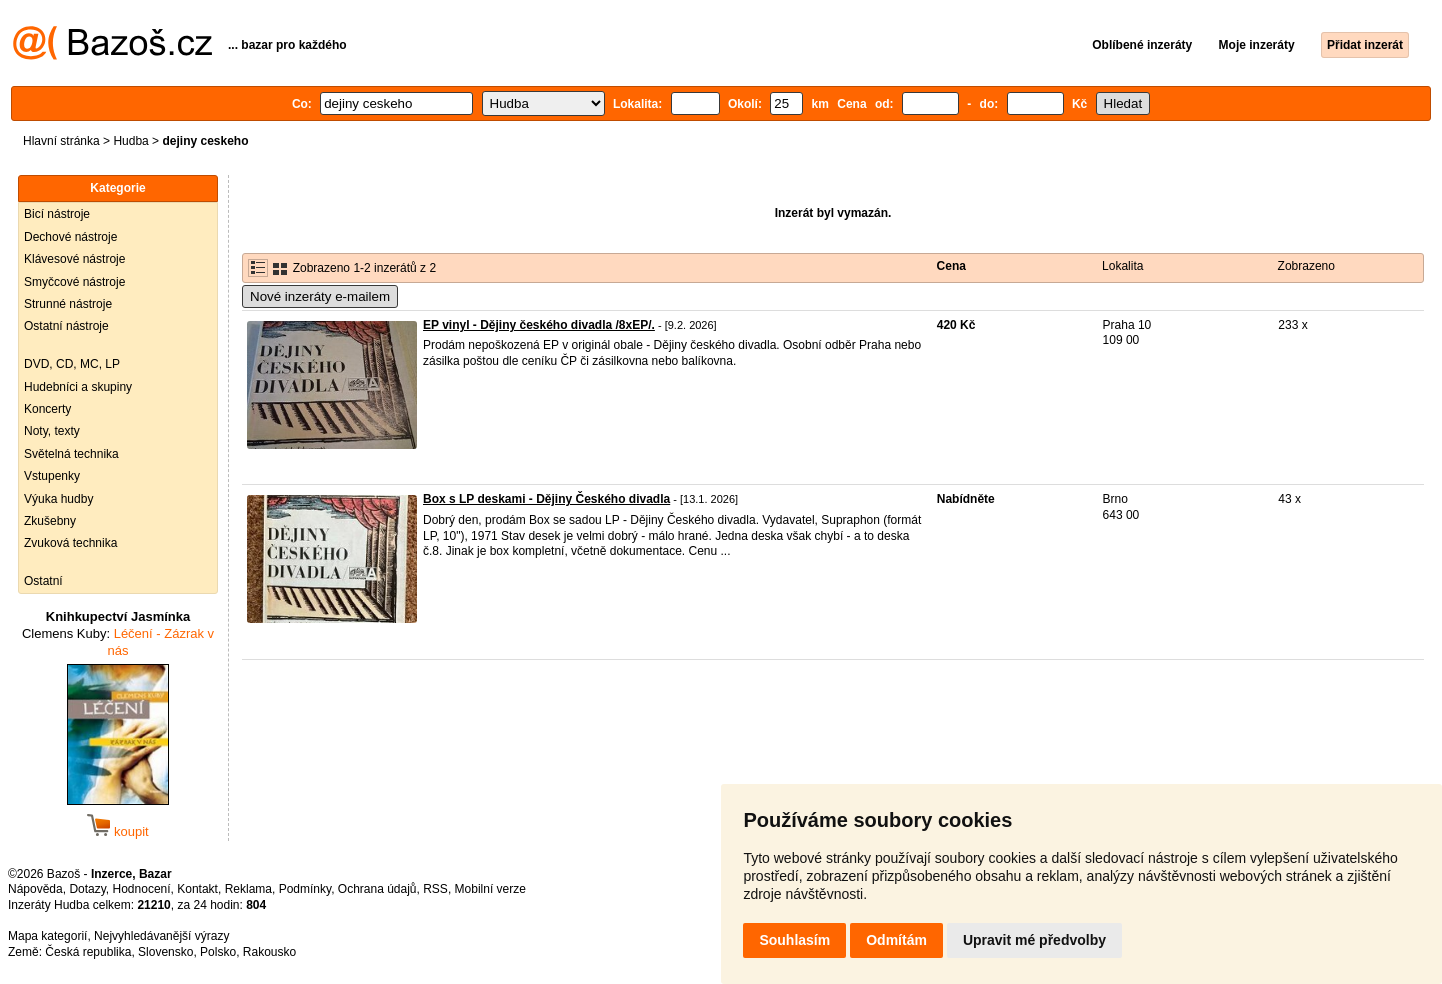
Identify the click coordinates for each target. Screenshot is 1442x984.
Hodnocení (142, 889)
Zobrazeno (1306, 266)
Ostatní (43, 581)
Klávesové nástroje (74, 259)
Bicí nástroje (57, 214)
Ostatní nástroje (66, 326)
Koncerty (47, 409)
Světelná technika (71, 454)
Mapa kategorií (47, 936)
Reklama (248, 889)
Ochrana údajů (377, 889)
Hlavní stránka (61, 141)
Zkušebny (50, 521)
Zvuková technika (70, 543)
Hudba (130, 141)
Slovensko (165, 952)
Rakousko (269, 952)
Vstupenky (52, 476)
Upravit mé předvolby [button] (1034, 940)
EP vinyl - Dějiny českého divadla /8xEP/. (539, 325)
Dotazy (87, 889)
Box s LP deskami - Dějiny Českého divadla (546, 499)
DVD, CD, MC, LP (72, 364)
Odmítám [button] (896, 940)
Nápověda (35, 889)
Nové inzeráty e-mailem (320, 296)
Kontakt (197, 889)
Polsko (218, 952)
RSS (435, 889)
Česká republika (88, 952)
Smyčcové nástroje (74, 282)
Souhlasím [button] (794, 940)
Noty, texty (52, 431)
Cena (951, 266)
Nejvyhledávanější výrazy (161, 936)
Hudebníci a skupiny (78, 387)
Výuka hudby (58, 499)
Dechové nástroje (70, 237)
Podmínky (305, 889)
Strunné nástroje (68, 304)
